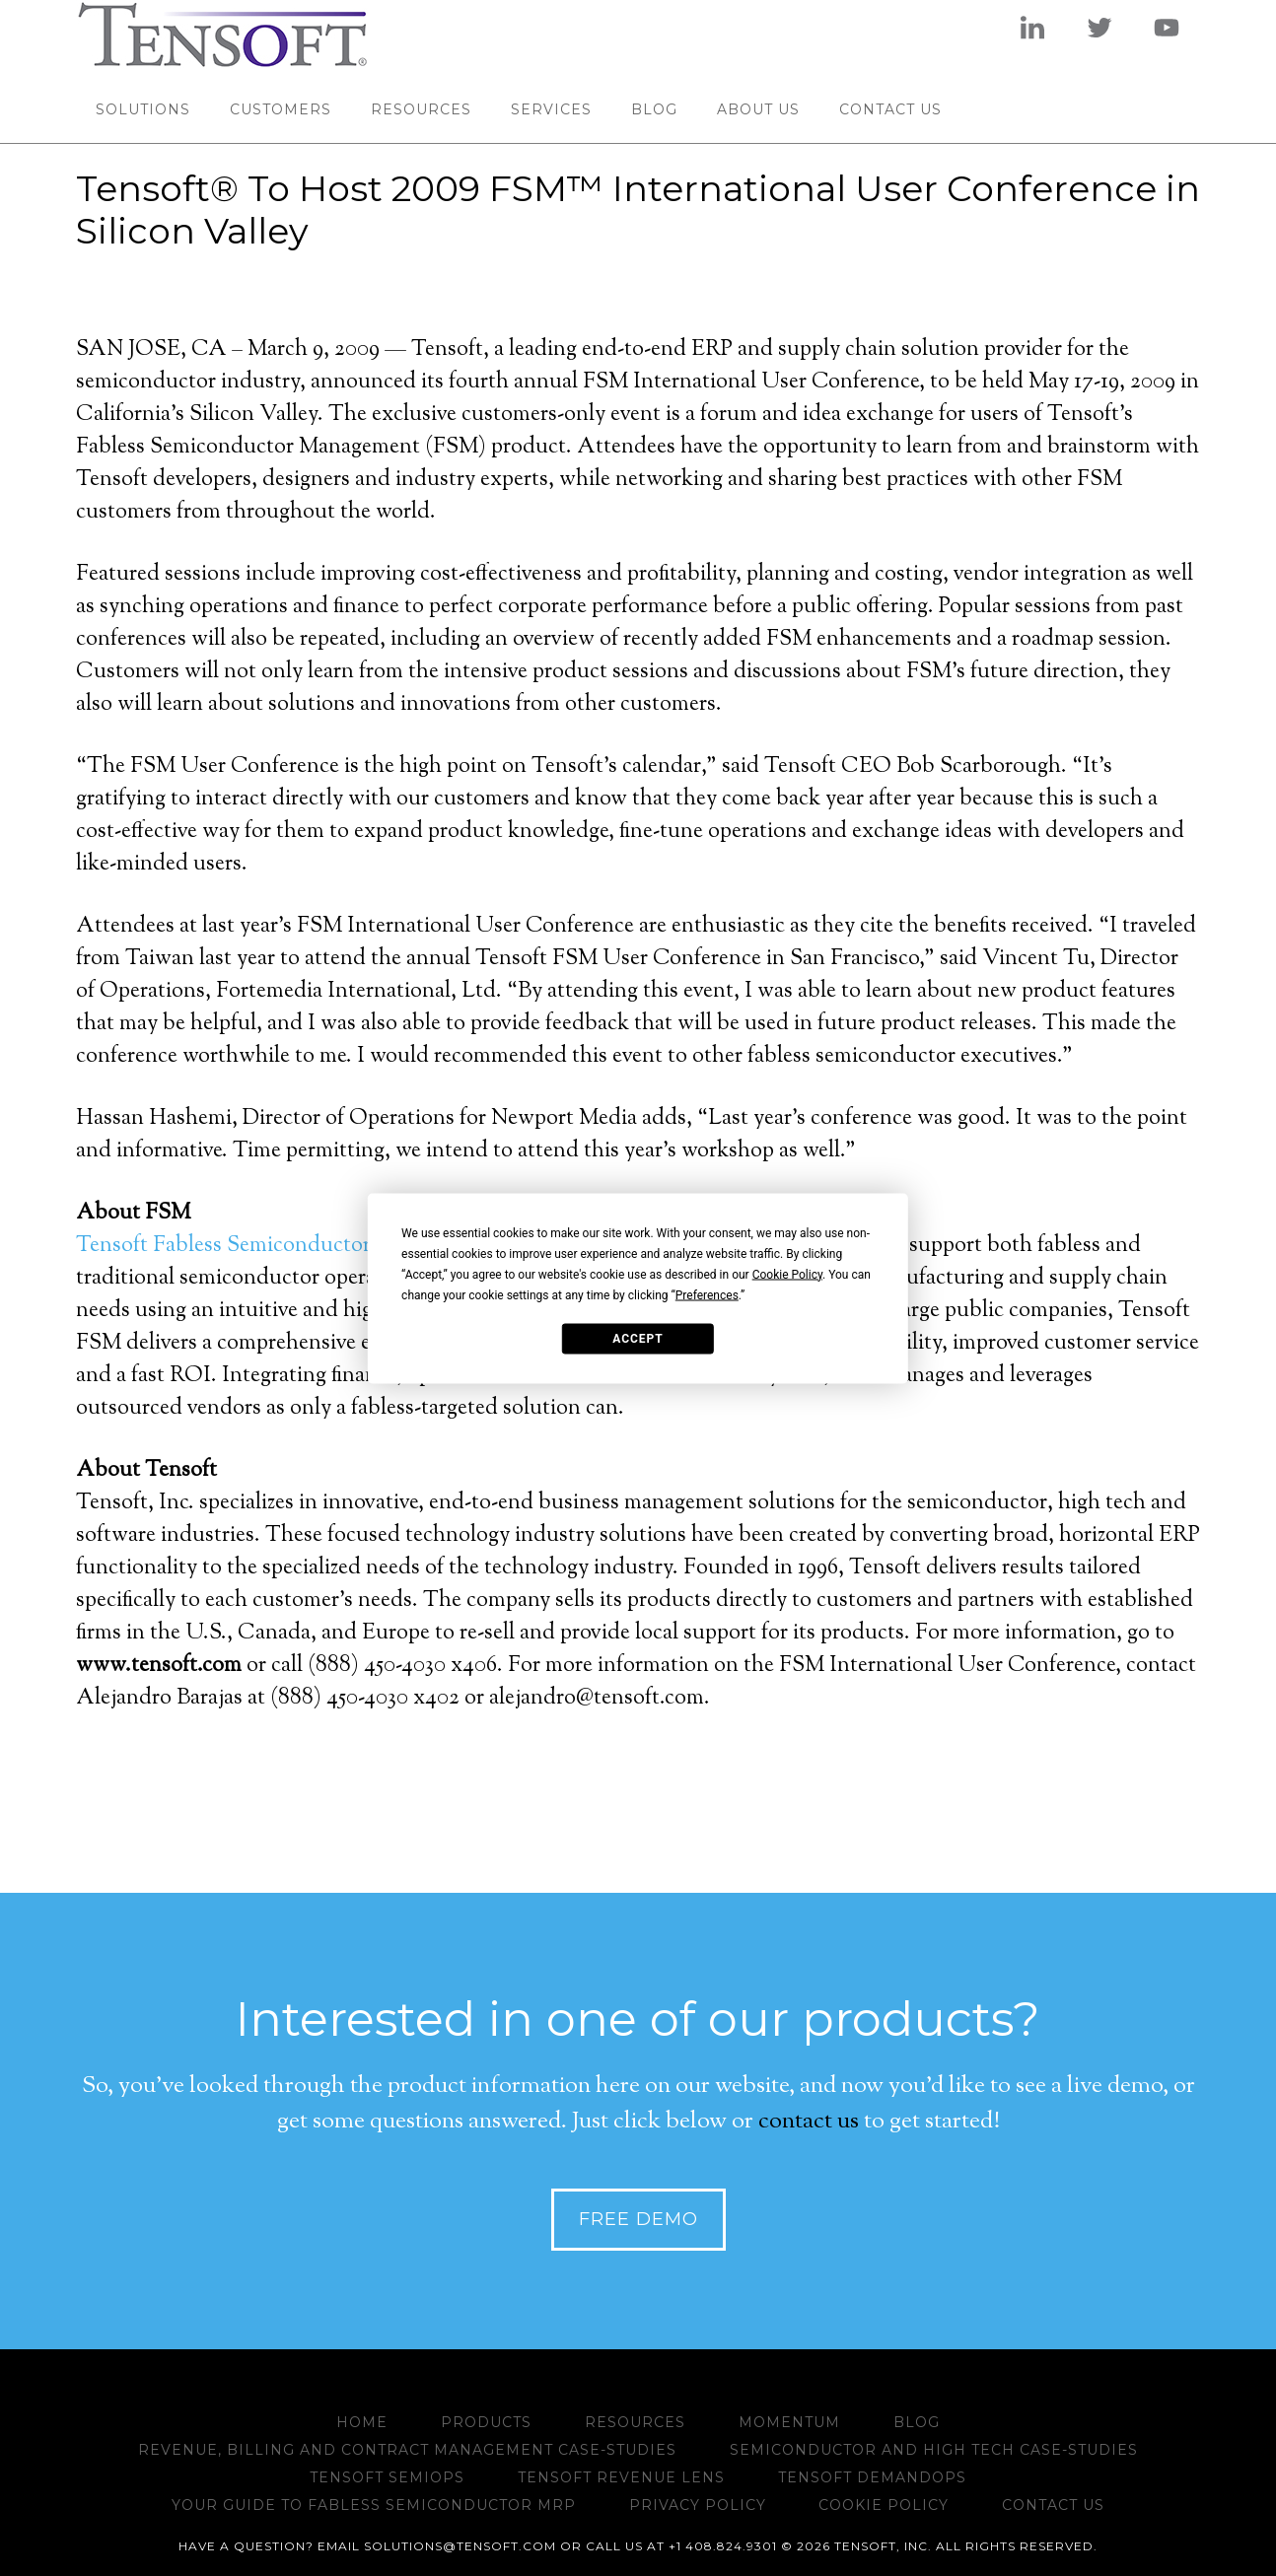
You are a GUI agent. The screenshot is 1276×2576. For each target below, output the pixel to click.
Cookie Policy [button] (787, 1274)
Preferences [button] (707, 1294)
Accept (638, 1339)
